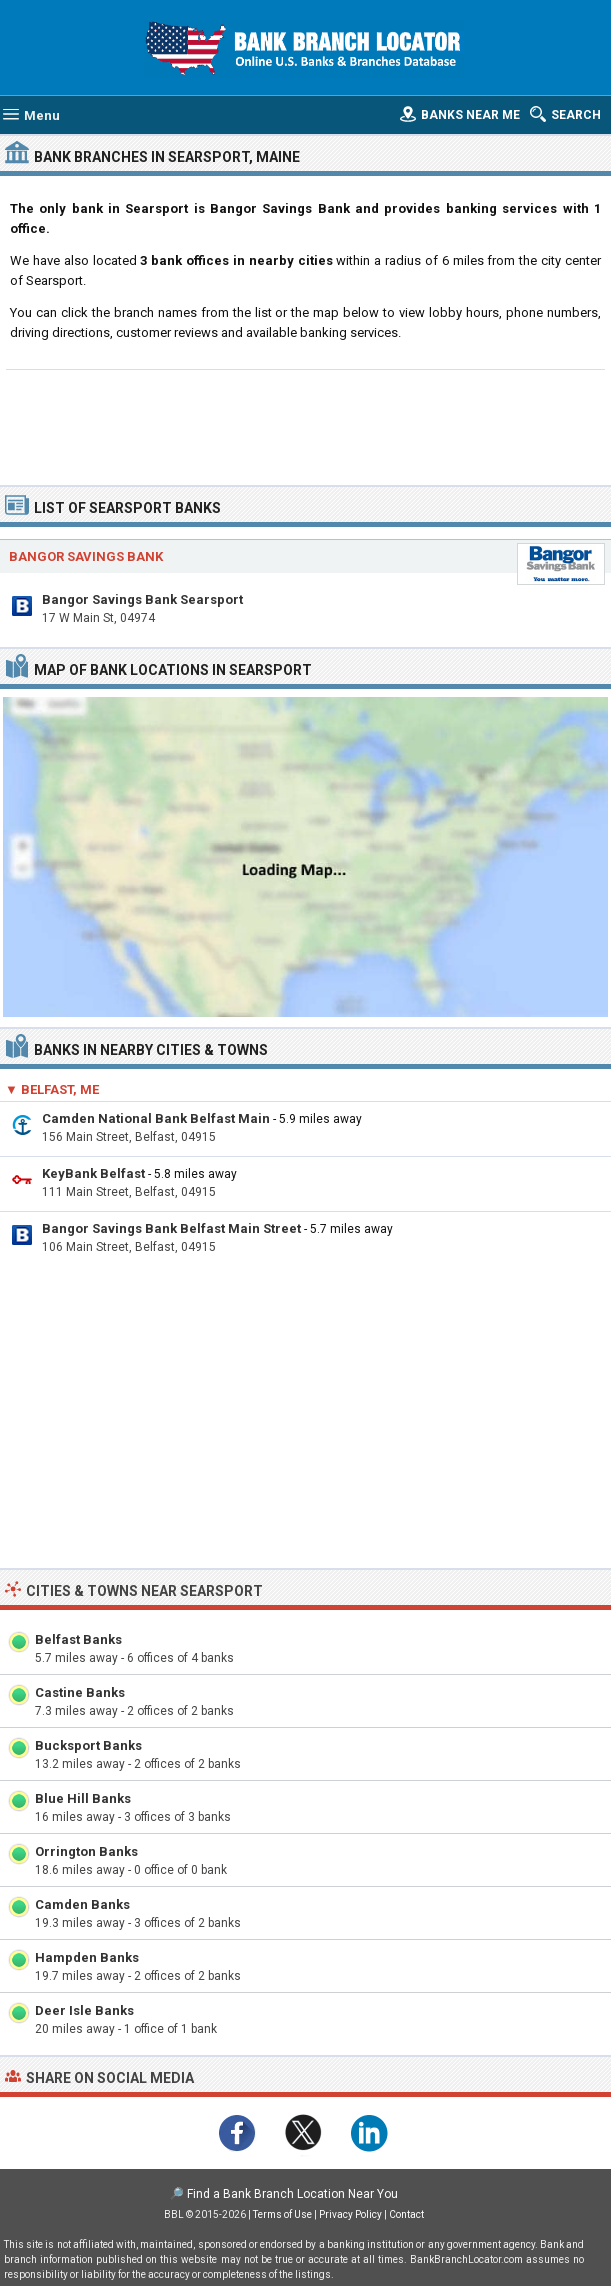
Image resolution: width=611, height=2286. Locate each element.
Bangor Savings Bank (86, 556)
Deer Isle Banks (84, 2010)
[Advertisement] (305, 425)
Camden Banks (82, 1904)
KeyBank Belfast (93, 1173)
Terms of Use (282, 2214)
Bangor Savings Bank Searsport (142, 599)
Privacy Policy (350, 2214)
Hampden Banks (87, 1957)
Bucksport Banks (88, 1745)
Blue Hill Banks (83, 1798)
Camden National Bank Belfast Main (156, 1118)
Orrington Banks (86, 1851)
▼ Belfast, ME (52, 1089)
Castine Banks (80, 1692)
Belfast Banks (78, 1639)
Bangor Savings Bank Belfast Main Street (171, 1228)
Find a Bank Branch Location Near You (292, 2194)
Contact (406, 2214)
